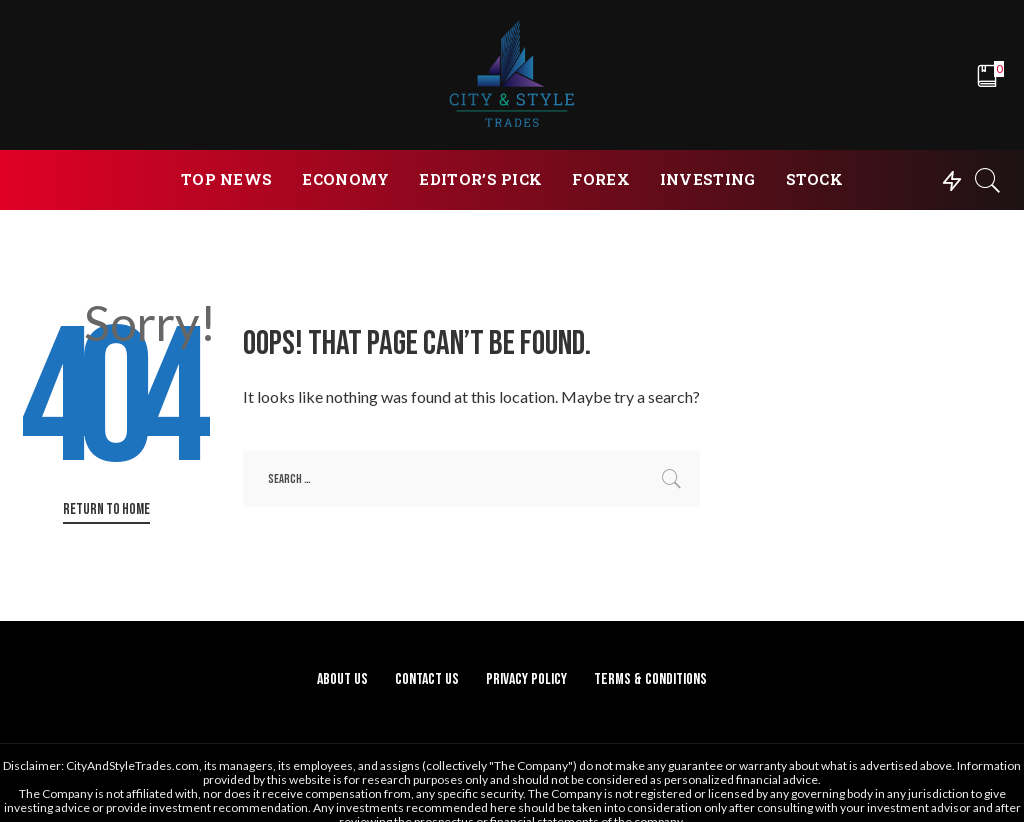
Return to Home (106, 509)
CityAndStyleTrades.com (132, 765)
